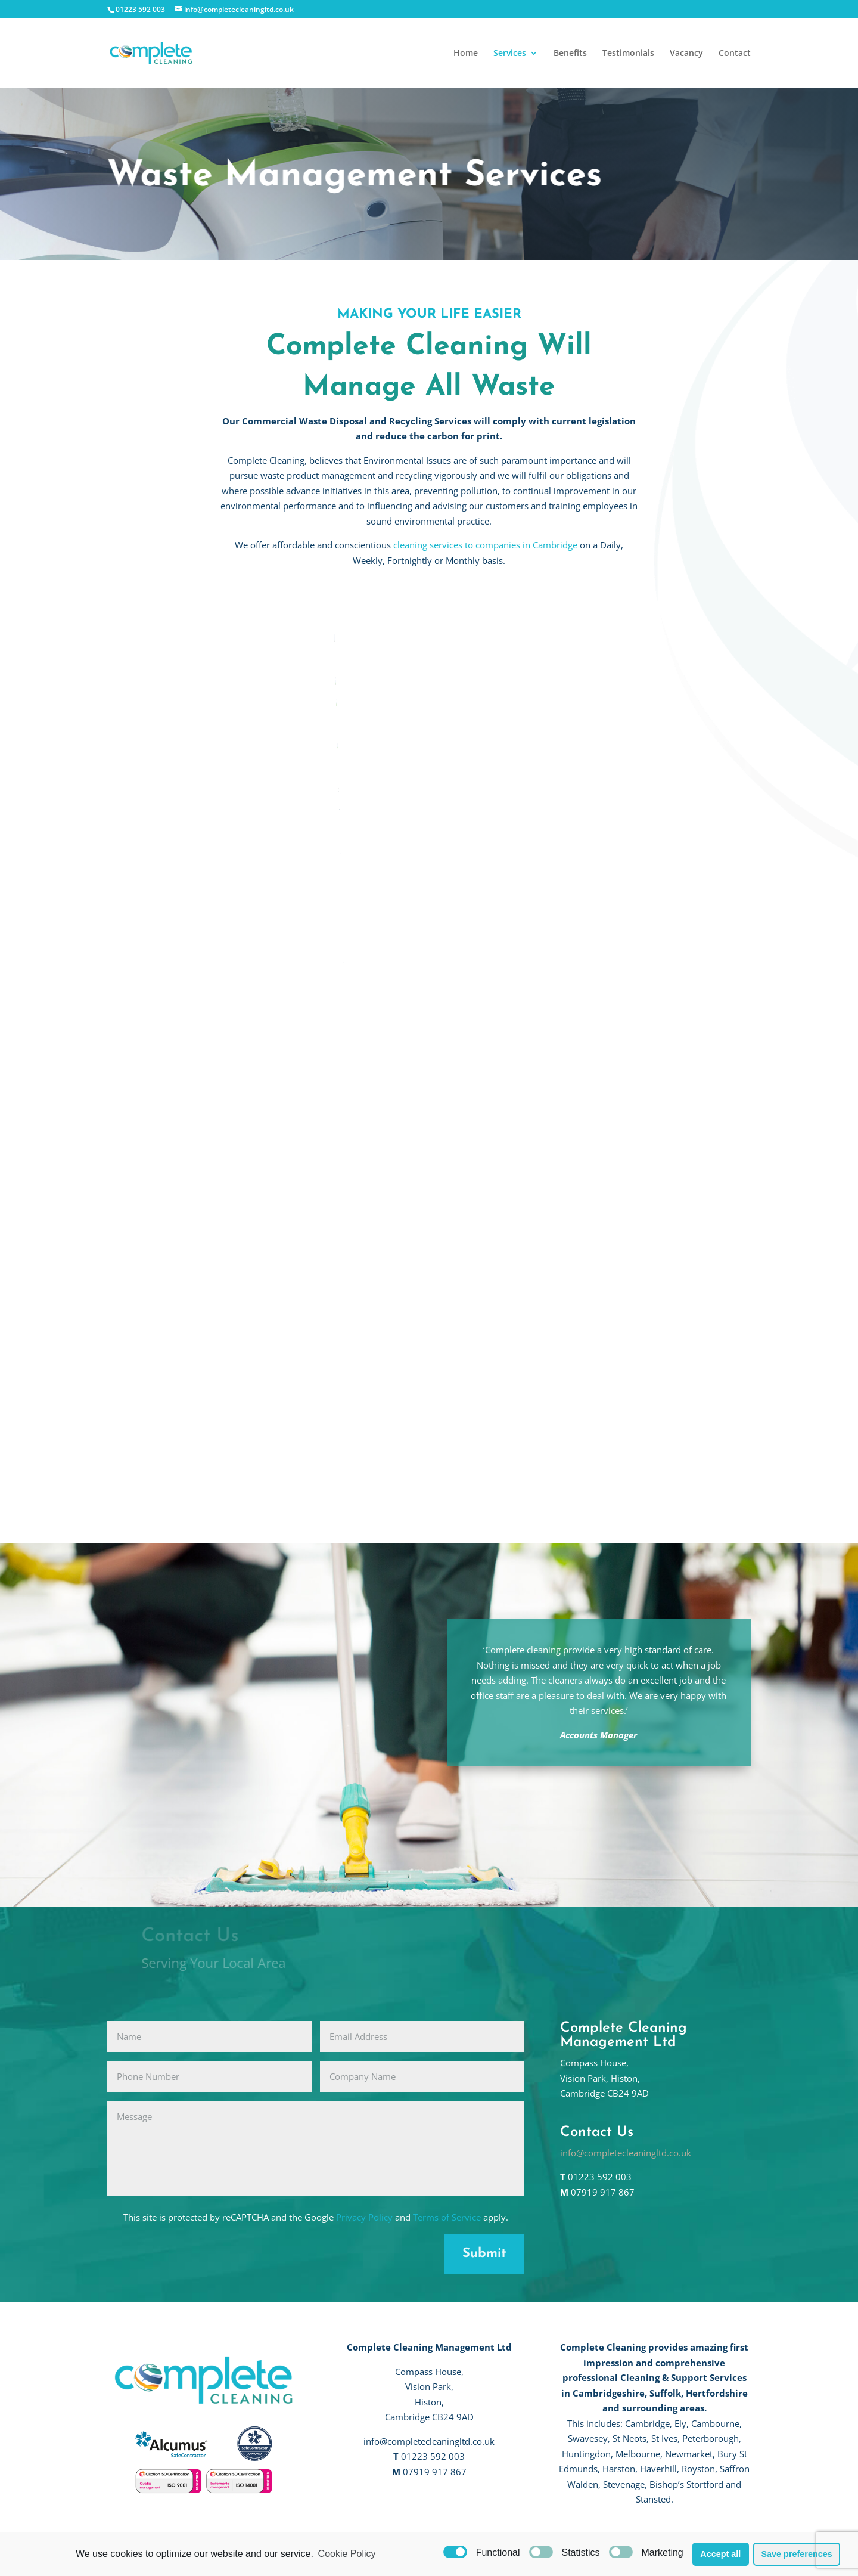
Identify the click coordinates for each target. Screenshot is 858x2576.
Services (509, 53)
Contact (735, 53)
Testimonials (628, 53)
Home (465, 53)
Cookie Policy (347, 2554)
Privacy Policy (364, 2217)
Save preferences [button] (796, 2554)
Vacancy (686, 53)
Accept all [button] (720, 2554)
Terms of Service (447, 2217)
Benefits (570, 53)
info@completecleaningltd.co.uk (625, 2153)
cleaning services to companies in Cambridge (485, 545)
